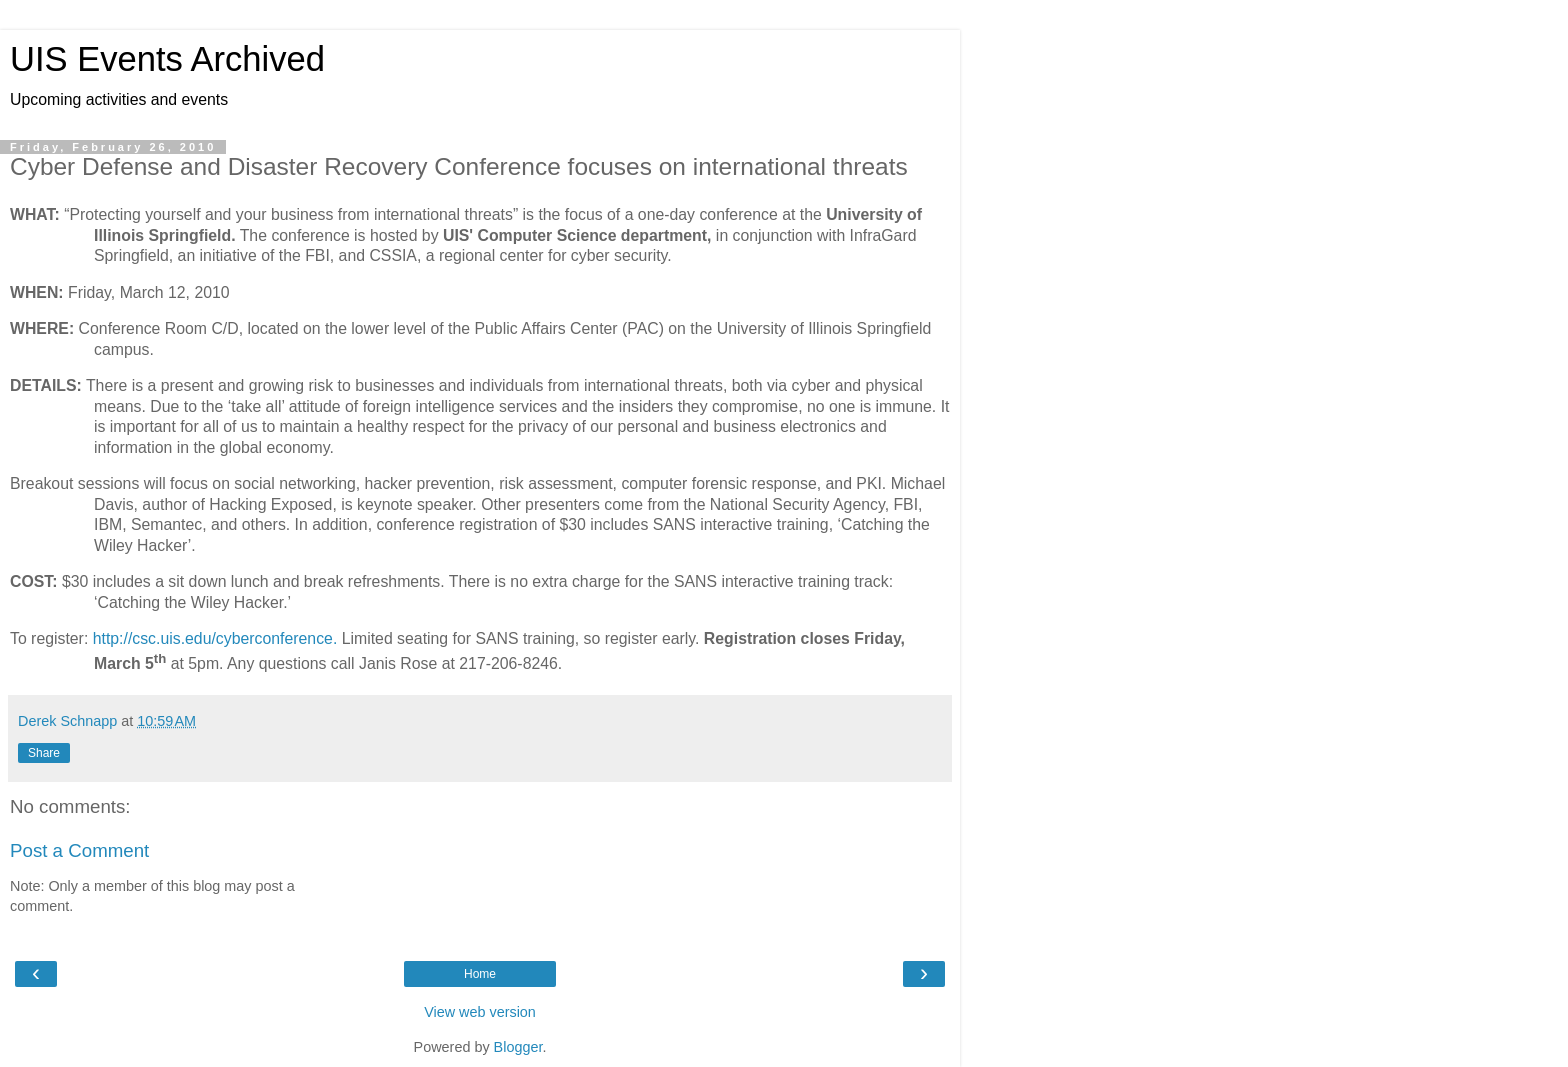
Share (44, 753)
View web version (480, 1012)
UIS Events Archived (167, 59)
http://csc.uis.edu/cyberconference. (215, 638)
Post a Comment (79, 850)
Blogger (518, 1047)
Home (480, 974)
